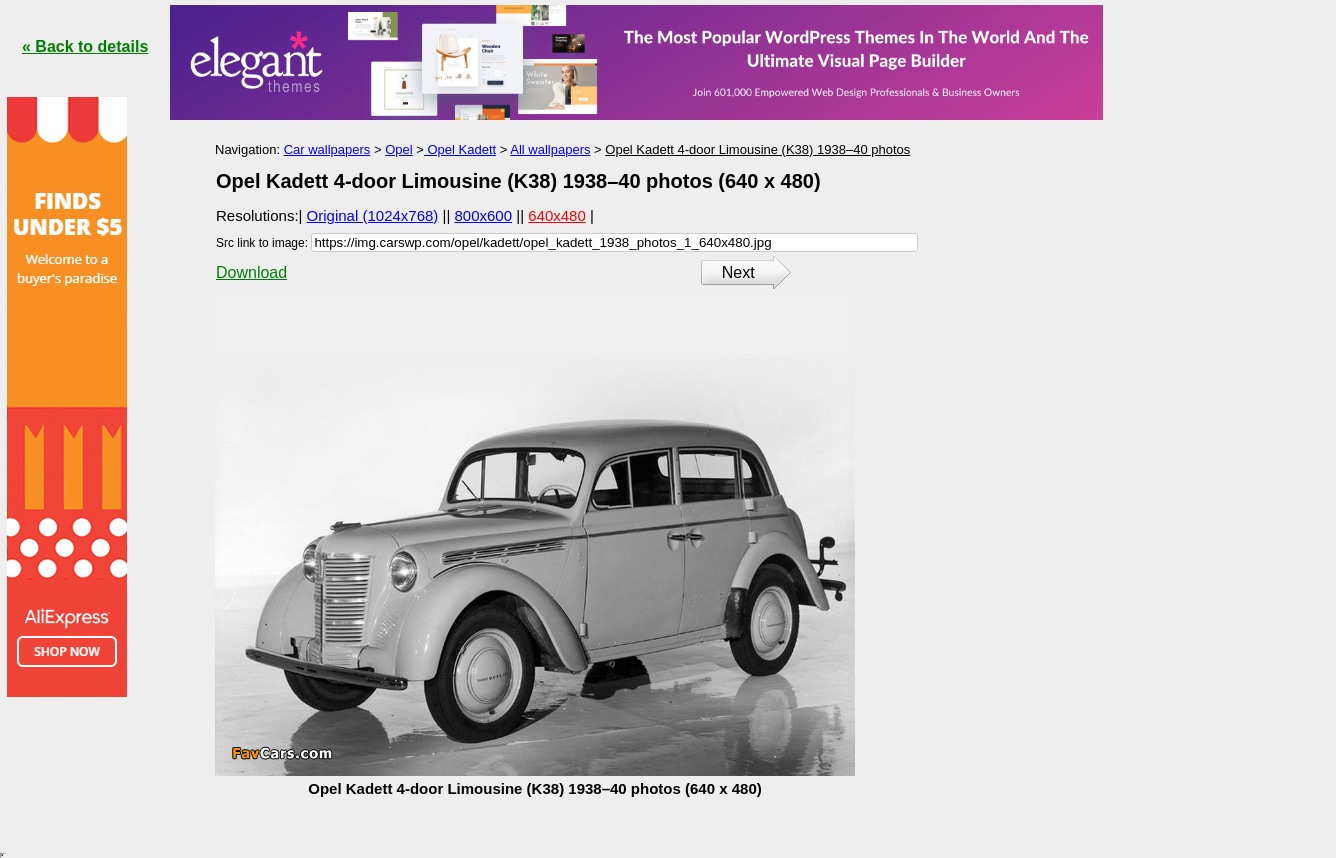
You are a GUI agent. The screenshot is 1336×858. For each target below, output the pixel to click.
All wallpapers (550, 149)
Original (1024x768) (373, 215)
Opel (398, 149)
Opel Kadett (460, 149)
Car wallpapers (327, 149)
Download (251, 272)
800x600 (484, 215)
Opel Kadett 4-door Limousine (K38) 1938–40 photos (757, 149)
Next (738, 272)
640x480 (557, 215)
